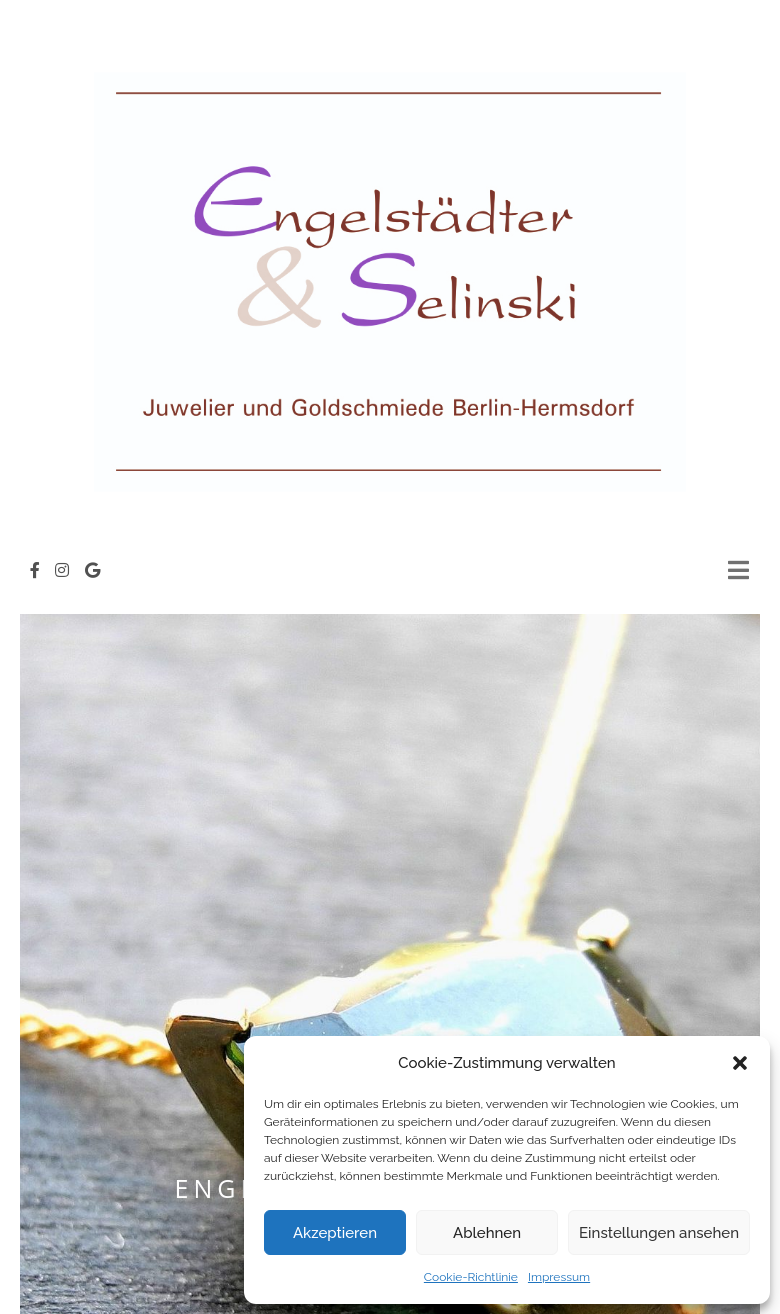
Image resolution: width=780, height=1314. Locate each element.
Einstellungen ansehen (659, 1233)
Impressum (559, 1277)
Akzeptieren (335, 1233)
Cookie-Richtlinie (471, 1277)
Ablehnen (487, 1233)
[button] (740, 1063)
